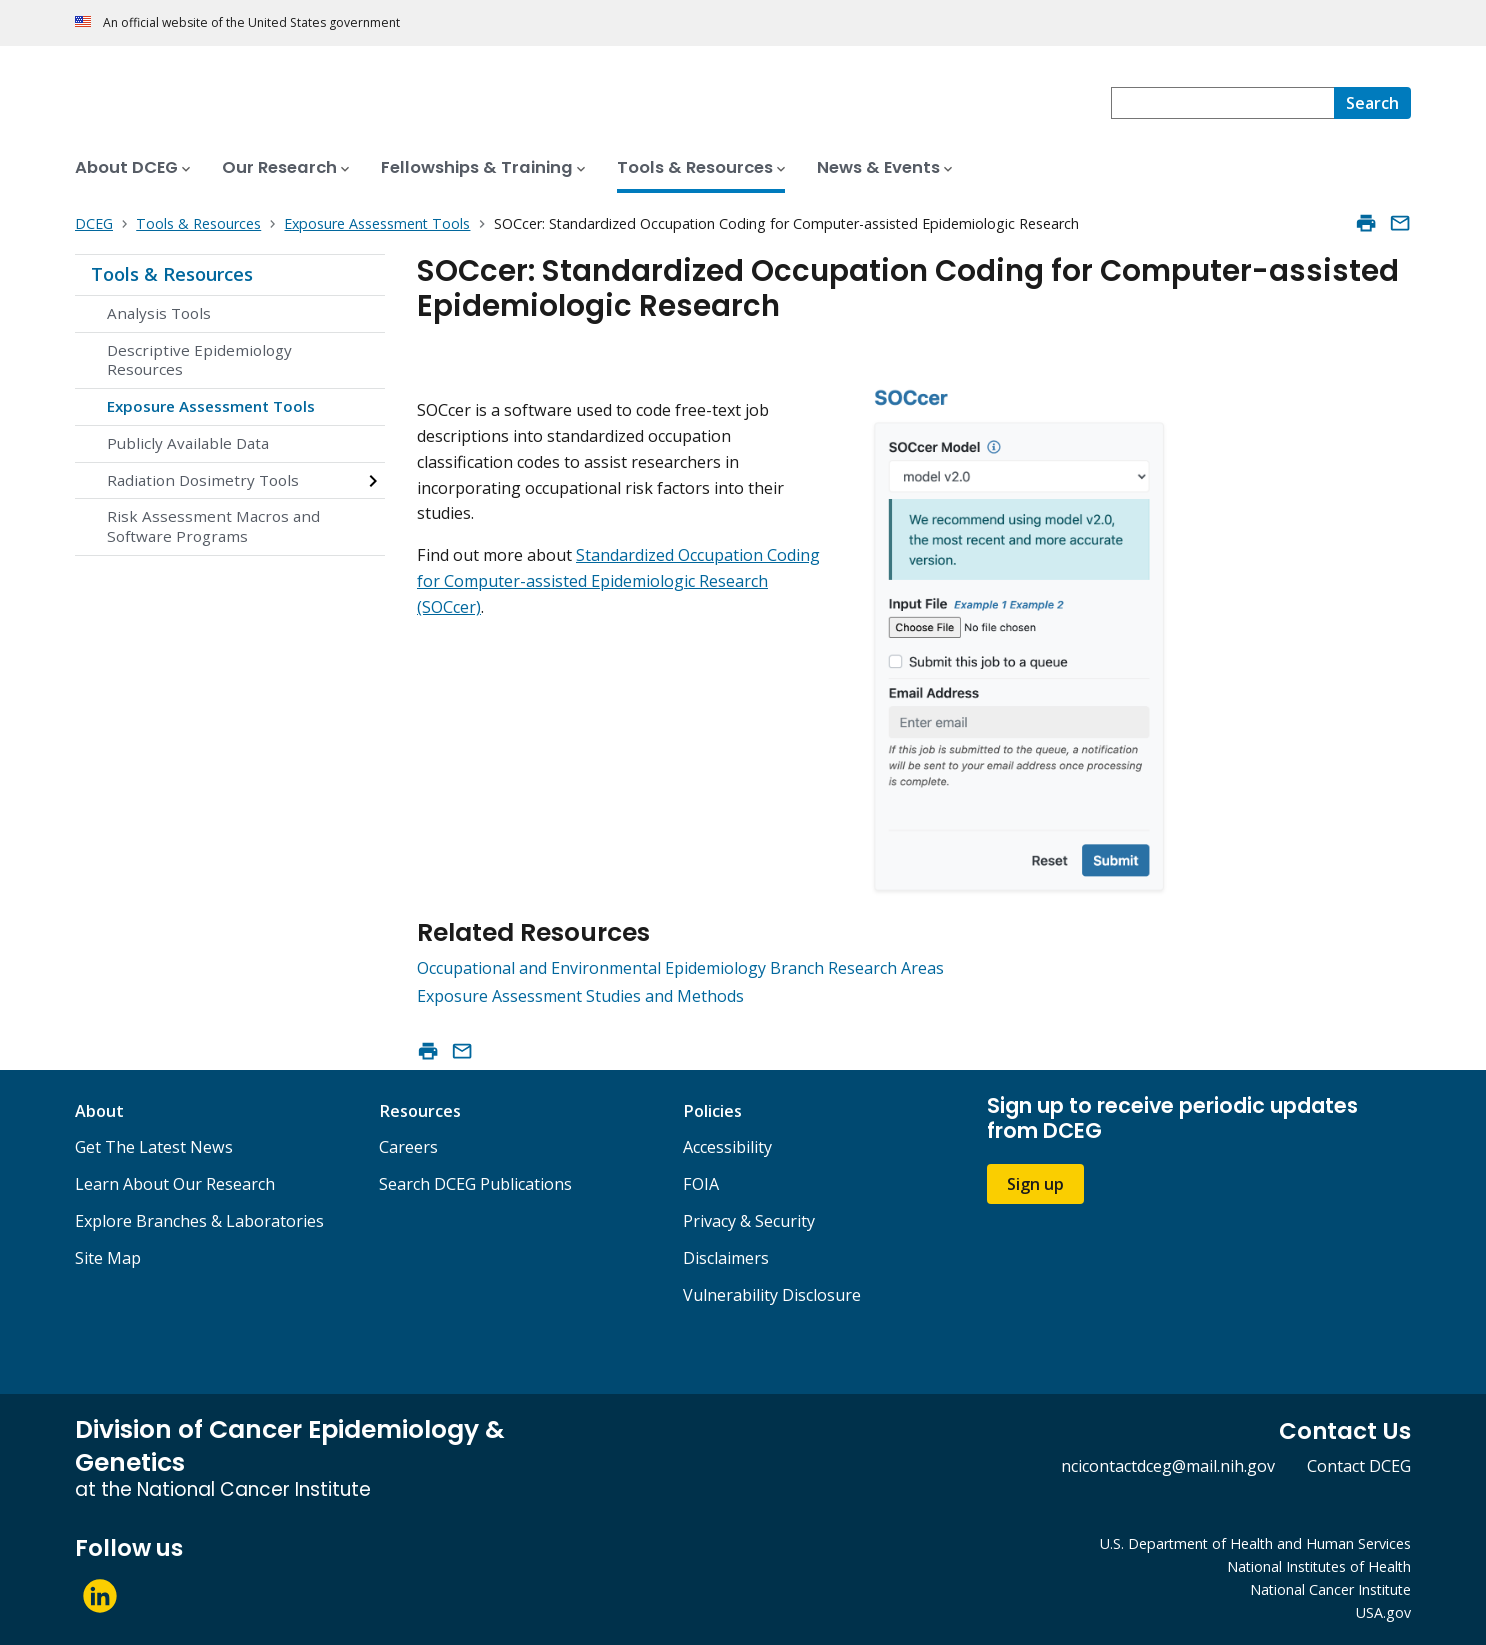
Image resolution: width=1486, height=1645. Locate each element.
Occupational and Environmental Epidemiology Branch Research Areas (680, 968)
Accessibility (727, 1147)
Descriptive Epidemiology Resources (199, 360)
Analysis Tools (159, 313)
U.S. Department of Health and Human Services (1255, 1543)
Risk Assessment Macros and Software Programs (213, 526)
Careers (408, 1147)
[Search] (1372, 103)
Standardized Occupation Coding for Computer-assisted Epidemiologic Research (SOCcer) (618, 581)
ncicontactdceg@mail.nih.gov (1168, 1466)
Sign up (1035, 1184)
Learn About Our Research (175, 1184)
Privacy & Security (749, 1221)
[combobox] (1222, 103)
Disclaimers (726, 1258)
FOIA (701, 1184)
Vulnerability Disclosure (772, 1295)
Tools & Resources (172, 274)
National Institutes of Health (1319, 1566)
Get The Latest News (154, 1147)
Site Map (108, 1258)
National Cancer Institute (1330, 1589)
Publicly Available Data (188, 443)
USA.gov (1383, 1612)
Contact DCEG (1359, 1466)
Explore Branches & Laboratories (199, 1221)
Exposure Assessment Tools (211, 406)
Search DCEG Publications (475, 1184)
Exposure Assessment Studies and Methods (580, 996)
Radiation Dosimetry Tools (203, 480)
